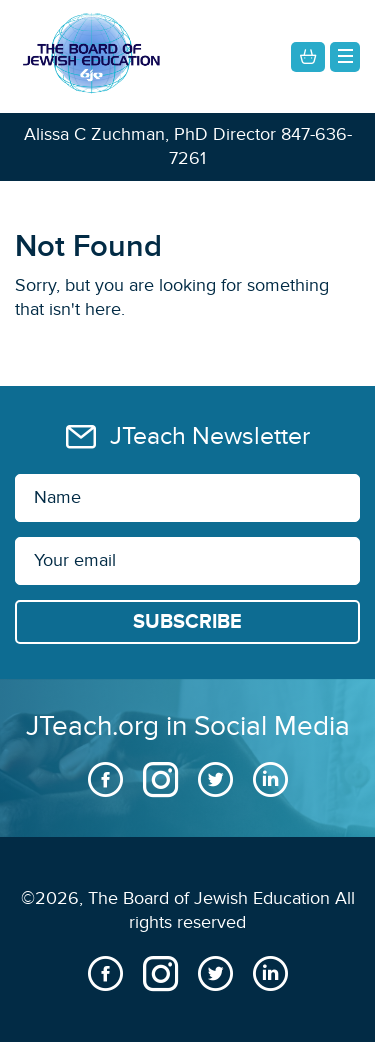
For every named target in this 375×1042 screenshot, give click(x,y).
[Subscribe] (187, 622)
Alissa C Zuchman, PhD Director (150, 134)
